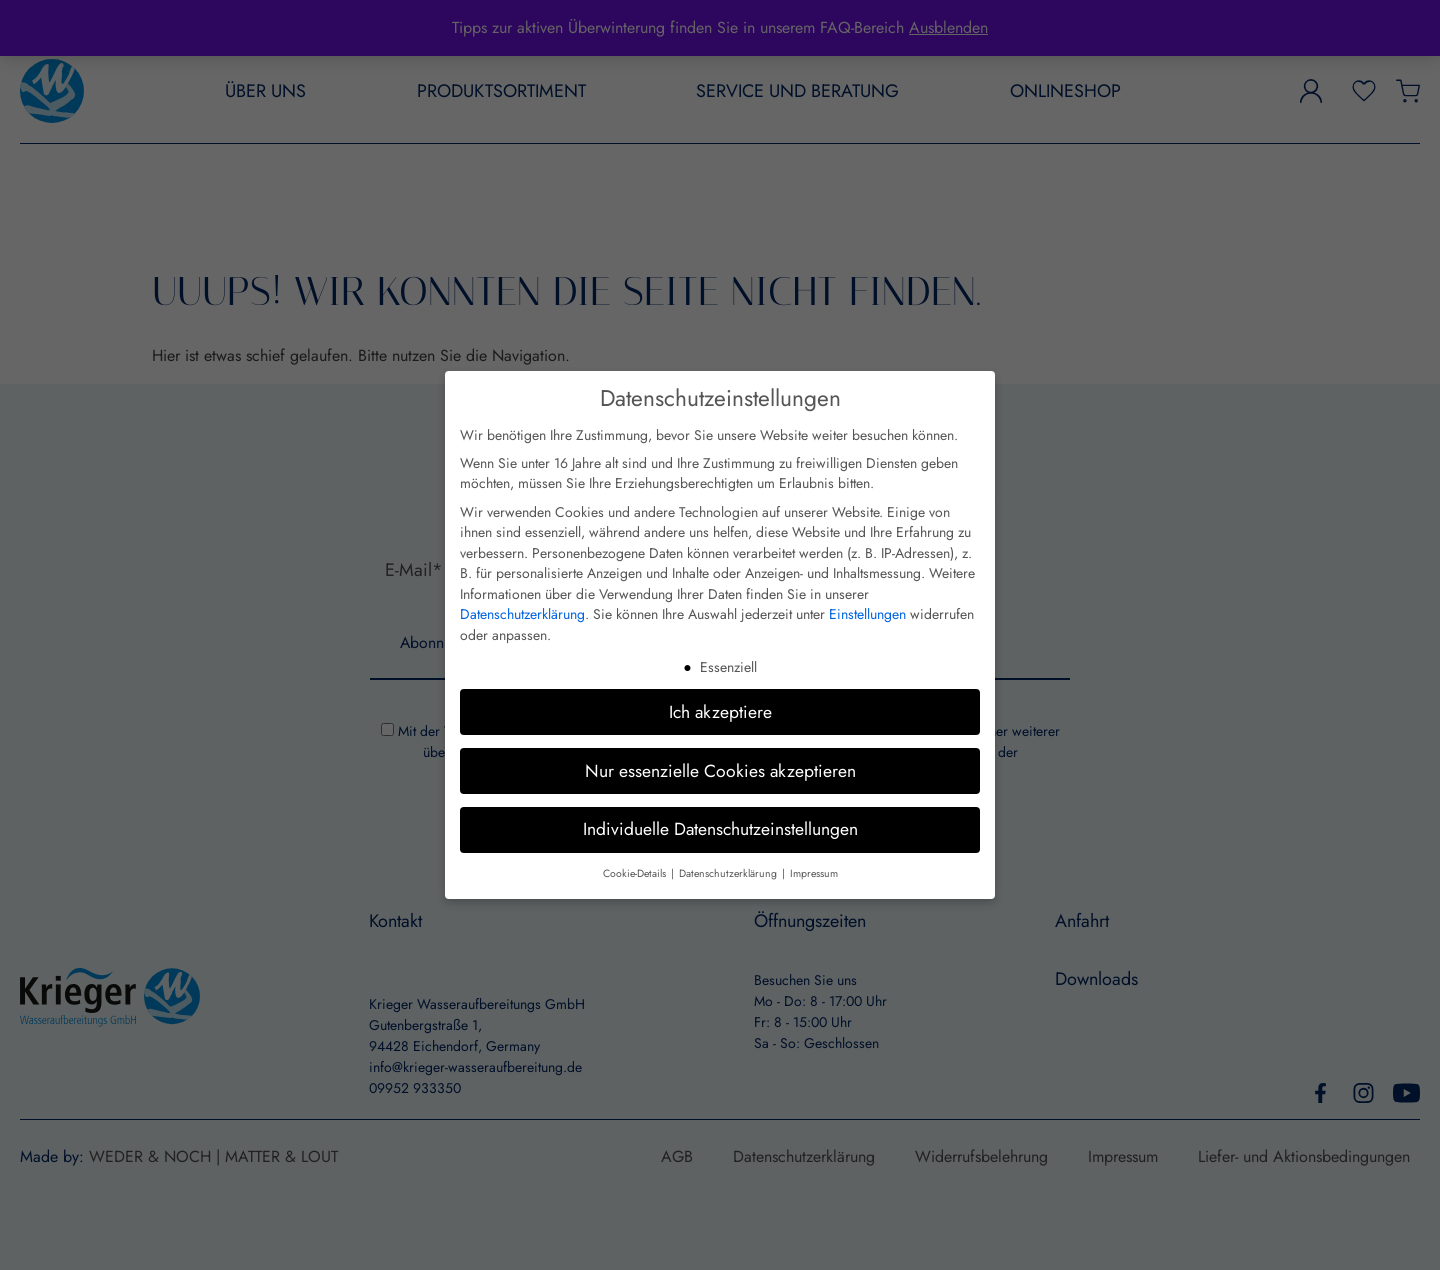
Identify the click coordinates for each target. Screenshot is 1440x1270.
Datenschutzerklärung (522, 614)
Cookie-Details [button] (636, 873)
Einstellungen (867, 614)
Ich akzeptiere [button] (720, 711)
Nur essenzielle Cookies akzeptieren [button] (720, 770)
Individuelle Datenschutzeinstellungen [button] (720, 829)
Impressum (814, 873)
